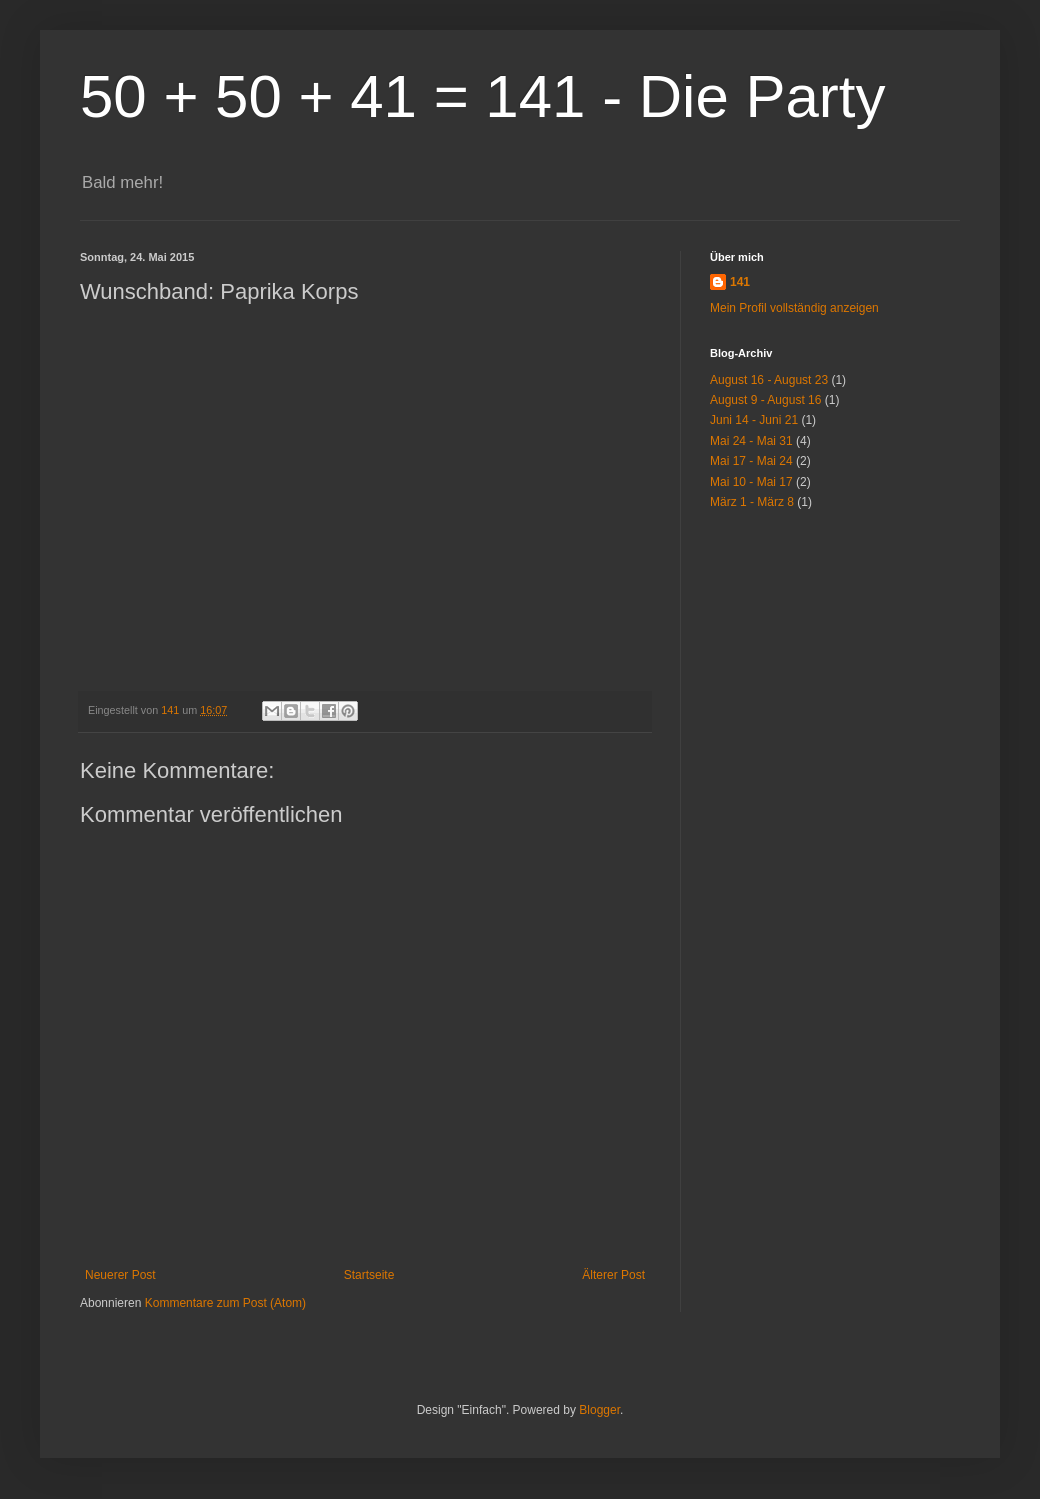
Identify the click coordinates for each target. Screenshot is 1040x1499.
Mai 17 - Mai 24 (751, 461)
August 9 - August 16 (765, 400)
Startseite (369, 1275)
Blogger (599, 1410)
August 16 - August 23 (769, 380)
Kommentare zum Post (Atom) (225, 1303)
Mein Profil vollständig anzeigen (794, 308)
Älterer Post (613, 1275)
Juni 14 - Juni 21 (754, 420)
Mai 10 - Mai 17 (751, 482)
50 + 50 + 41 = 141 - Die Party (483, 96)
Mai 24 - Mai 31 (751, 441)
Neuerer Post (120, 1275)
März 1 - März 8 (752, 502)
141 (740, 282)
